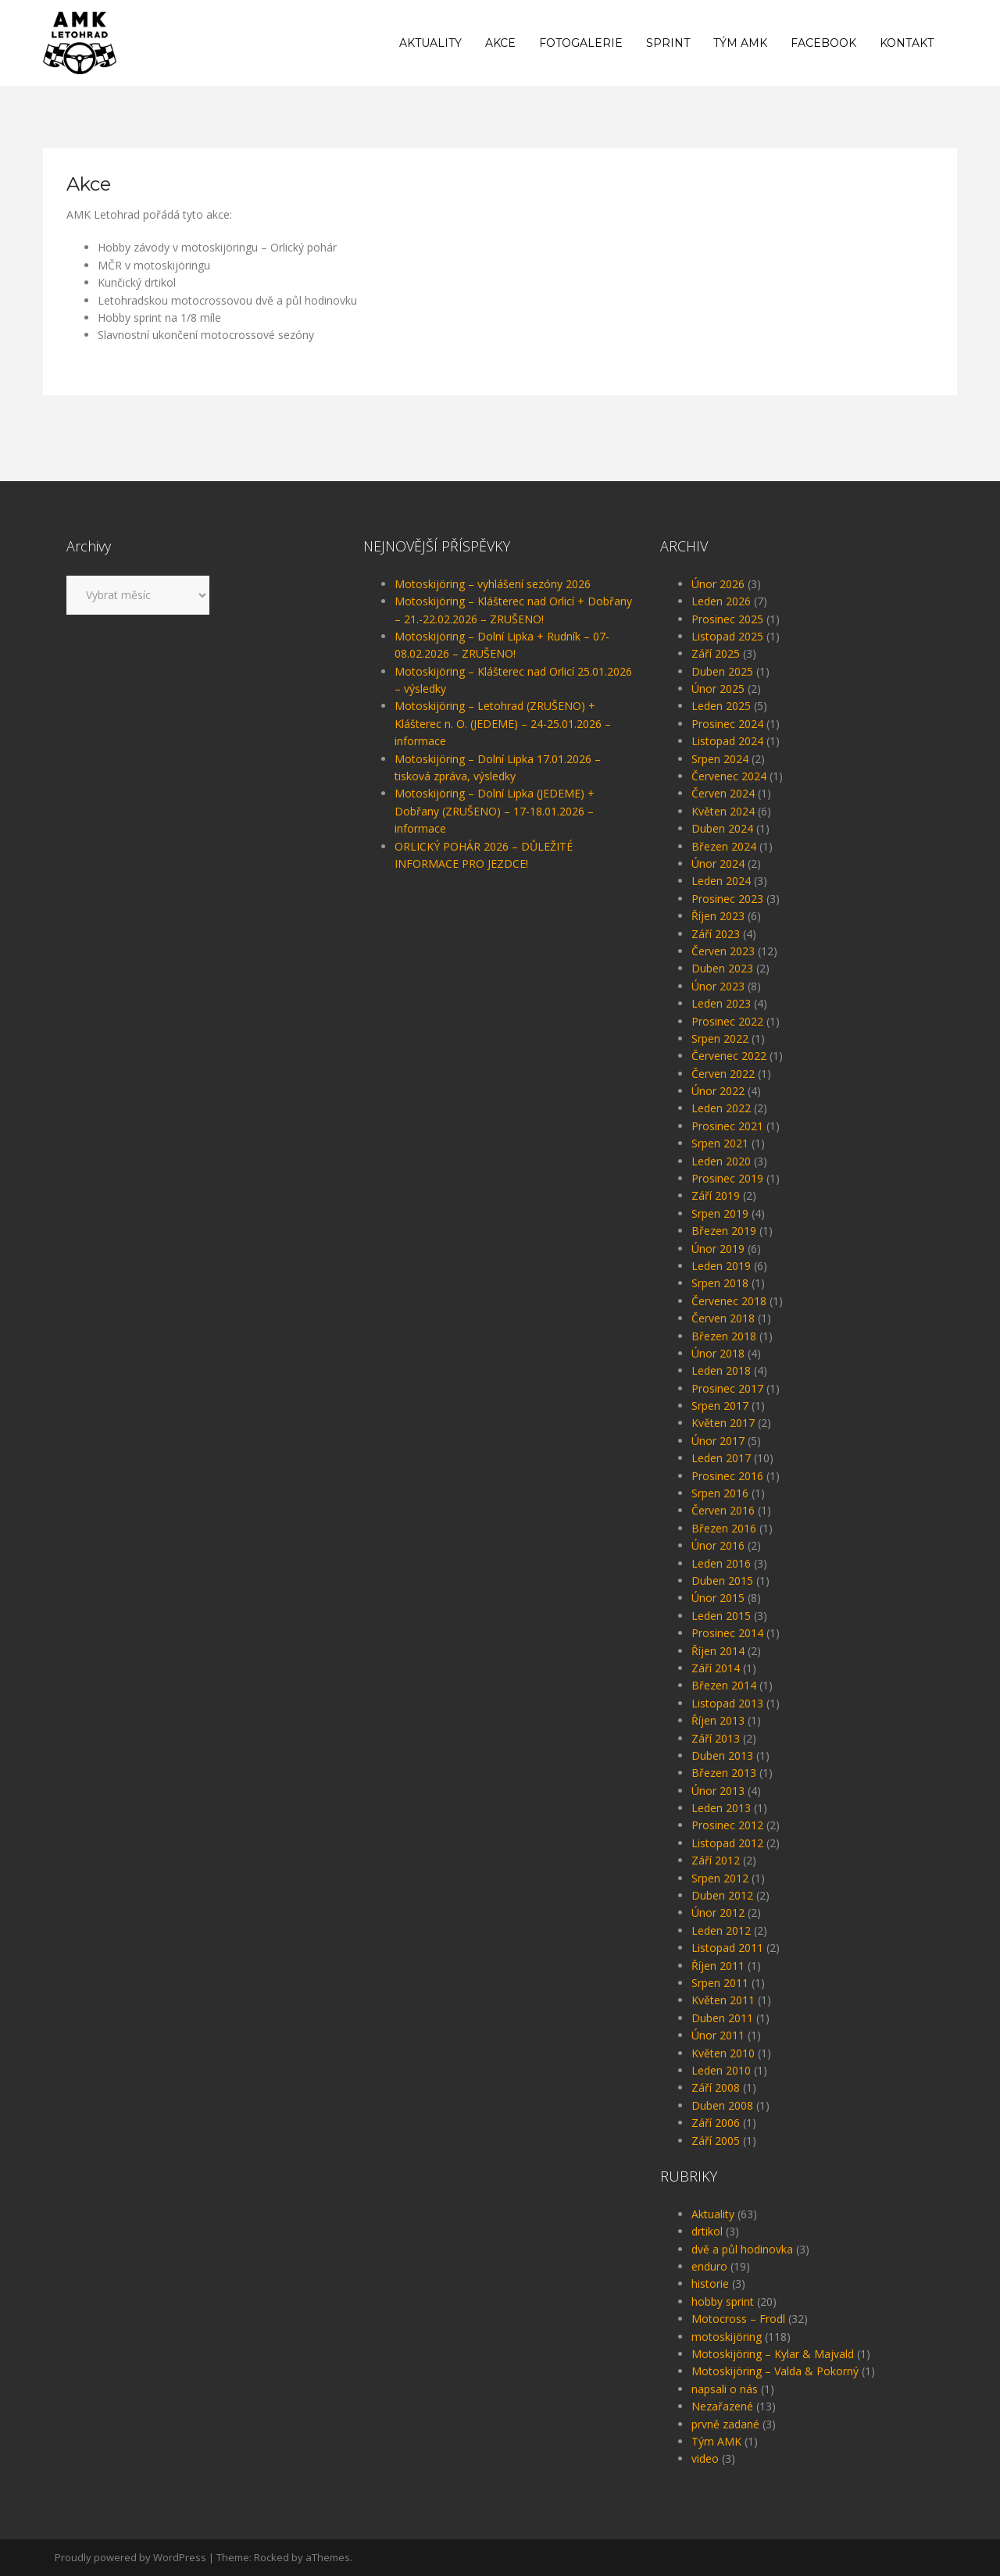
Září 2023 (715, 933)
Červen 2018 (723, 1318)
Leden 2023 (721, 1003)
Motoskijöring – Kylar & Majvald (772, 2353)
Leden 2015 (721, 1615)
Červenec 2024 (728, 776)
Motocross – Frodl (738, 2318)
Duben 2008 (722, 2105)
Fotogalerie (581, 43)
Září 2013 (715, 1738)
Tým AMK (740, 43)
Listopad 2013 (727, 1703)
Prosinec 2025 (727, 619)
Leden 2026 (721, 601)
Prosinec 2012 (727, 1825)
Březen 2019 (723, 1230)
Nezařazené (722, 2406)
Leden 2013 (721, 1807)
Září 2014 (715, 1668)
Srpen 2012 (719, 1878)
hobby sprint (722, 2301)
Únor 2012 (718, 1912)
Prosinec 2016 (727, 1475)
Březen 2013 (723, 1772)
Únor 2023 (718, 986)
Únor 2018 (718, 1353)
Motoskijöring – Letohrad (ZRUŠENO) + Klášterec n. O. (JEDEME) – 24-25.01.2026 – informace (503, 723)
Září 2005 (715, 2140)
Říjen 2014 (718, 1650)
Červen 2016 (723, 1510)
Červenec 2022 (728, 1055)
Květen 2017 (723, 1422)
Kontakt (907, 43)
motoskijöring (726, 2336)
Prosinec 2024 (727, 723)
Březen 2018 (723, 1336)
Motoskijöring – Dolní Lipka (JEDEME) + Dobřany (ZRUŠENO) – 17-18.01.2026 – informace (495, 811)
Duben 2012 (722, 1895)
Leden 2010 (721, 2070)
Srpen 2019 (719, 1213)
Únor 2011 (718, 2035)
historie (710, 2283)
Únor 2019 (718, 1248)
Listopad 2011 (727, 1947)
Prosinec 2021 (727, 1126)
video (705, 2458)
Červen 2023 (723, 951)
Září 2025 (715, 653)
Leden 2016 (721, 1563)
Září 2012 (715, 1860)
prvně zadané (725, 2424)
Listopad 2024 (727, 740)
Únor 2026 (718, 583)
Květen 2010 (723, 2053)
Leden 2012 (721, 1930)
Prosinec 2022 (727, 1021)
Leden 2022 (721, 1108)
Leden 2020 (721, 1161)
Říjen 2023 (718, 915)
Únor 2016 (718, 1545)
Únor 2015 (718, 1597)
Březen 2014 (723, 1685)
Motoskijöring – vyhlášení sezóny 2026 (493, 583)
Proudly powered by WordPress (130, 2557)
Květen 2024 (723, 811)
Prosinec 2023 (727, 898)
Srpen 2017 (719, 1405)
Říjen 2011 (718, 1965)
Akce (500, 43)
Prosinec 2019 (727, 1178)
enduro (709, 2266)
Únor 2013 (718, 1790)
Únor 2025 (718, 688)
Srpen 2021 (719, 1143)
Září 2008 (715, 2087)
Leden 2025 (721, 705)
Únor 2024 (718, 863)
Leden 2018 (721, 1370)
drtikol (707, 2231)
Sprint (668, 43)
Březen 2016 (723, 1528)
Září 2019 (715, 1195)
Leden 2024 (721, 880)
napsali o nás (724, 2389)
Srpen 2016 (719, 1493)
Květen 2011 (723, 2000)
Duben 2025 (722, 671)
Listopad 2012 (727, 1843)
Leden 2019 (721, 1265)
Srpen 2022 (719, 1038)
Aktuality (430, 43)
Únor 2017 (718, 1440)
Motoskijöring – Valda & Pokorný (775, 2371)
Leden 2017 (721, 1457)
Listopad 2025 (727, 636)
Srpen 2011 (719, 1982)
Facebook (823, 43)
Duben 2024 (722, 828)
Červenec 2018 (728, 1300)
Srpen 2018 (719, 1283)
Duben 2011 (722, 2017)
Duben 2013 (722, 1755)
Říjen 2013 (718, 1720)
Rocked (271, 2557)
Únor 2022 (718, 1090)
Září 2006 (715, 2122)
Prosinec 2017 (727, 1388)
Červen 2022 (723, 1073)
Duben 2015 (722, 1580)
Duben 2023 (722, 968)
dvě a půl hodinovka (742, 2249)
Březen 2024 (723, 846)
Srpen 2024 (719, 758)
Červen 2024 (723, 793)
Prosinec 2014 (727, 1632)
